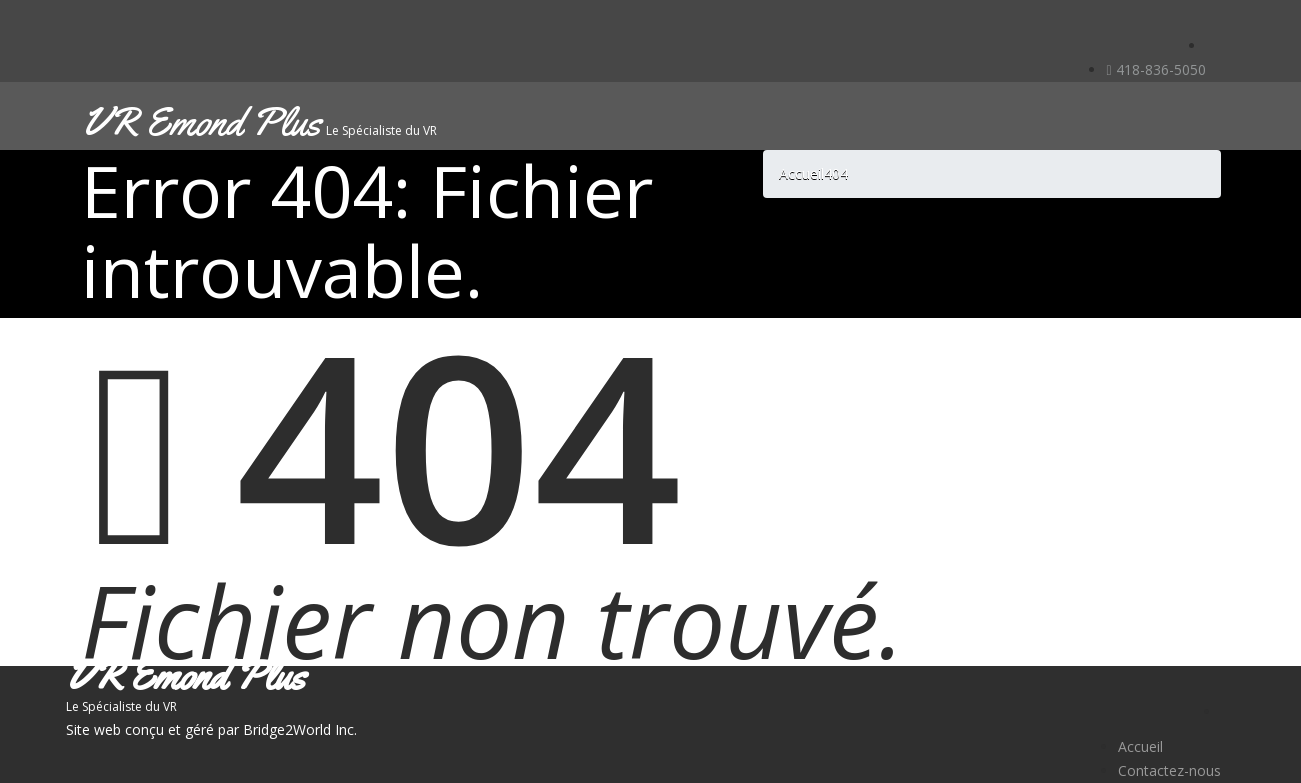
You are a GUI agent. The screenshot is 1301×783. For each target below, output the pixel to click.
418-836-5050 (1155, 69)
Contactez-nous (1169, 770)
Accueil (1140, 746)
